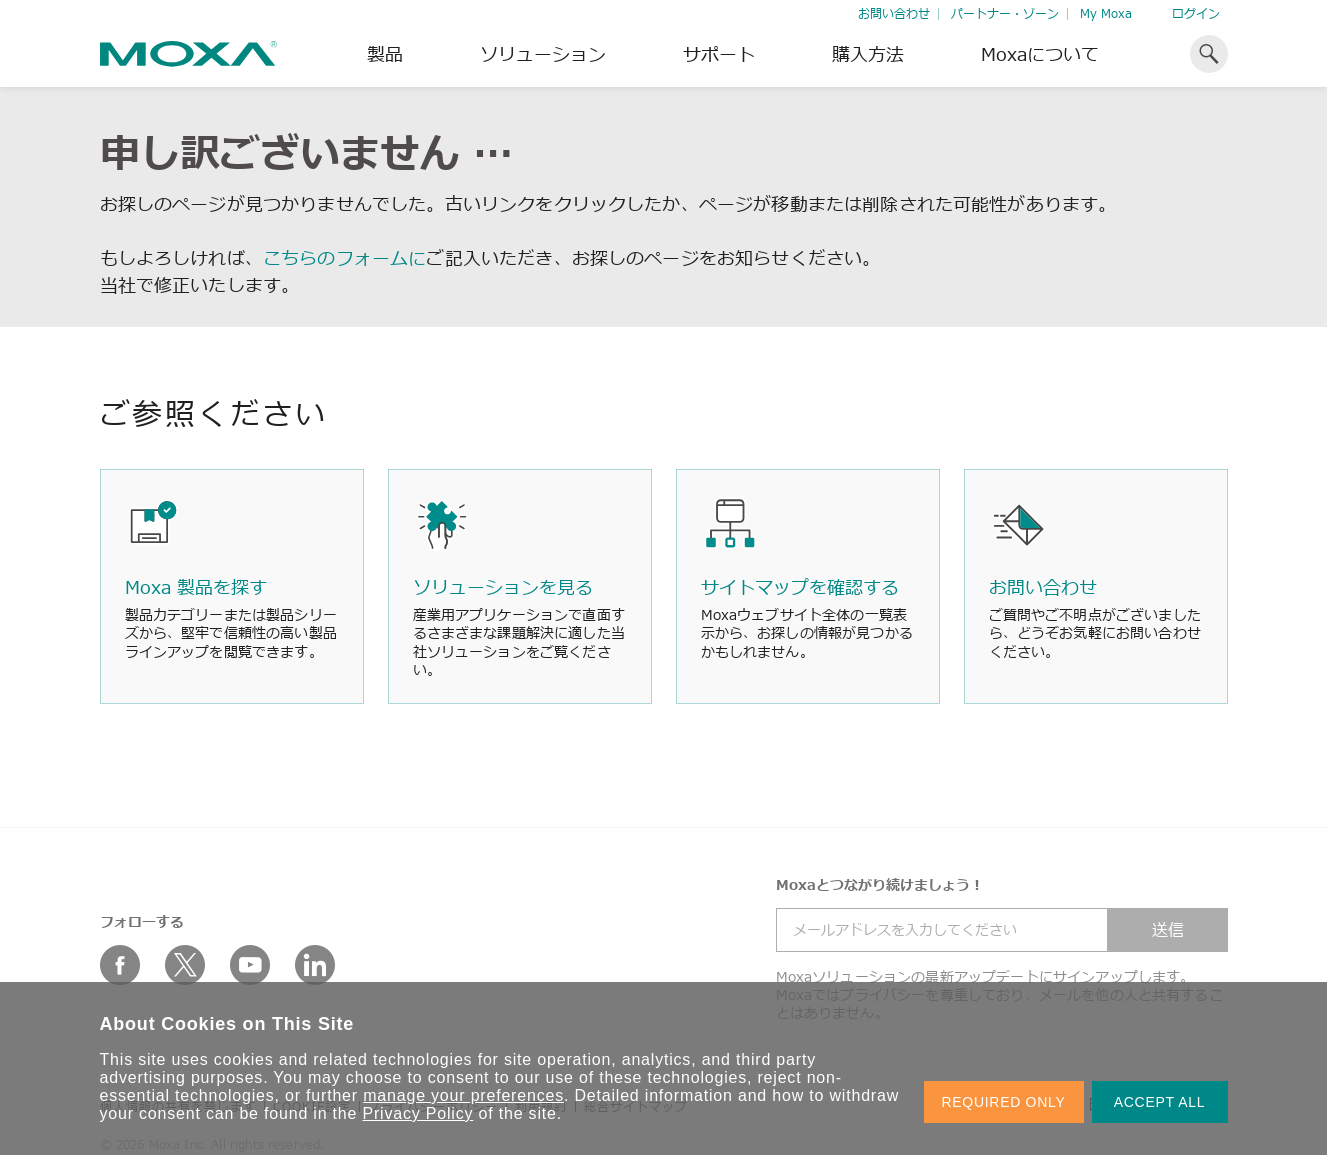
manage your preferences (463, 1095)
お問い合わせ (894, 13)
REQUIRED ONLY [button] (1004, 1102)
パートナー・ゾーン (1005, 13)
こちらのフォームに (344, 258)
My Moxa (1106, 13)
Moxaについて (1040, 54)
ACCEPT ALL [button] (1160, 1102)
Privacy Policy (418, 1113)
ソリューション (543, 54)
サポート (719, 54)
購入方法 (868, 54)
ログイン (1196, 13)
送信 (1168, 930)
